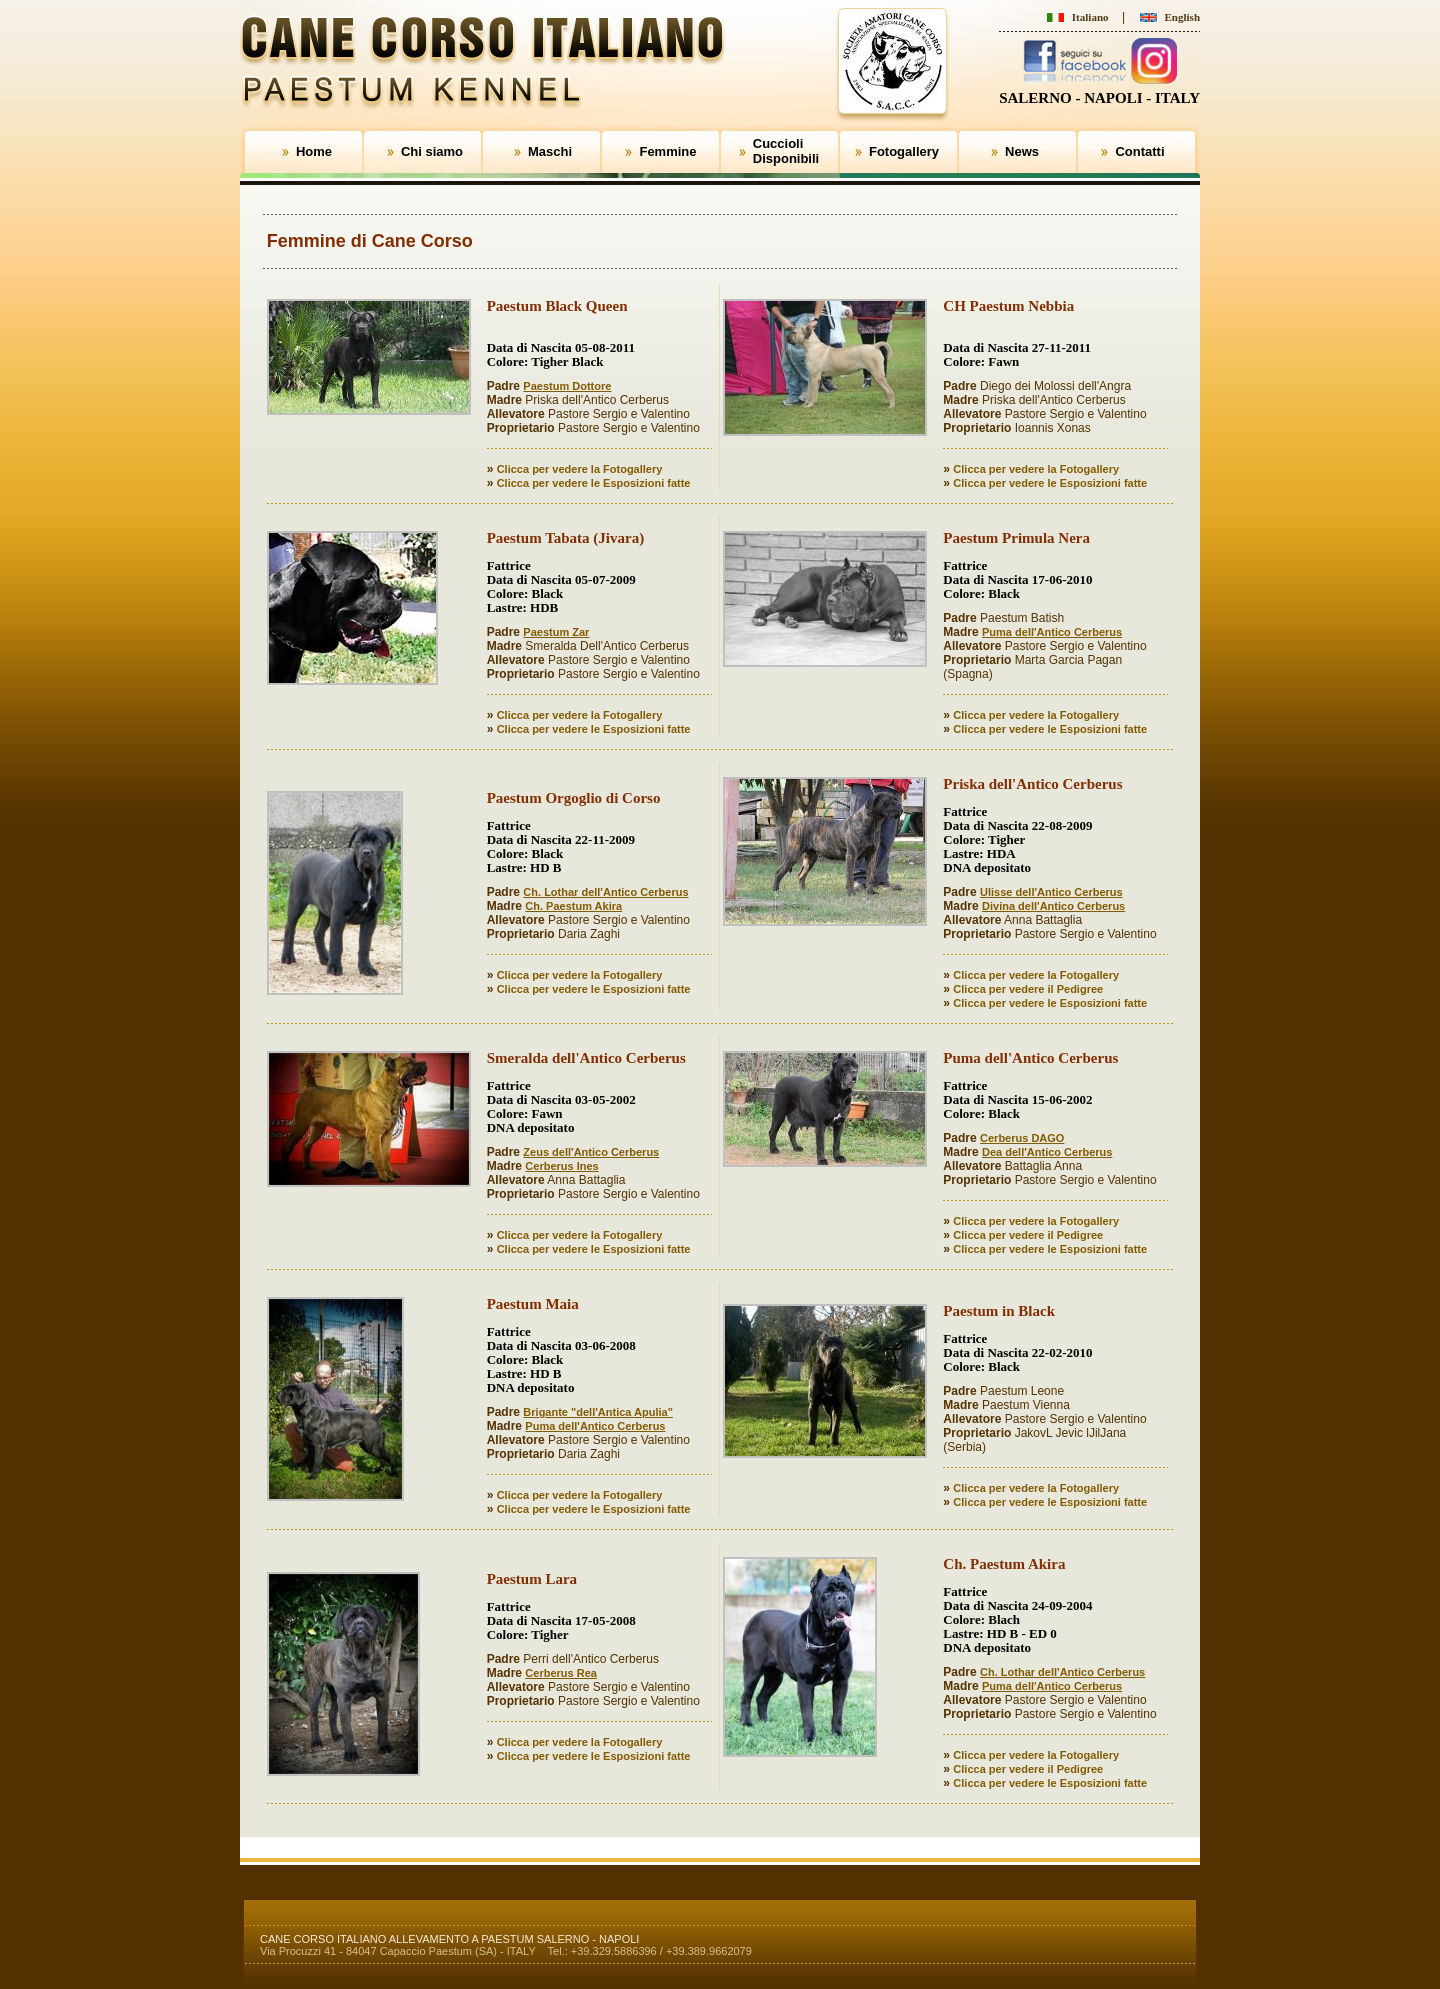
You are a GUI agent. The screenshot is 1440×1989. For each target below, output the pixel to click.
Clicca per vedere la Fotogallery (580, 469)
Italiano (1090, 17)
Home (314, 151)
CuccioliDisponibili (786, 151)
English (1182, 17)
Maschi (550, 151)
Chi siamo (432, 151)
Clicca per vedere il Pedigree (1028, 989)
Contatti (1139, 151)
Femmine (667, 151)
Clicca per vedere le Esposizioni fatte (594, 483)
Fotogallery (904, 151)
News (1022, 151)
